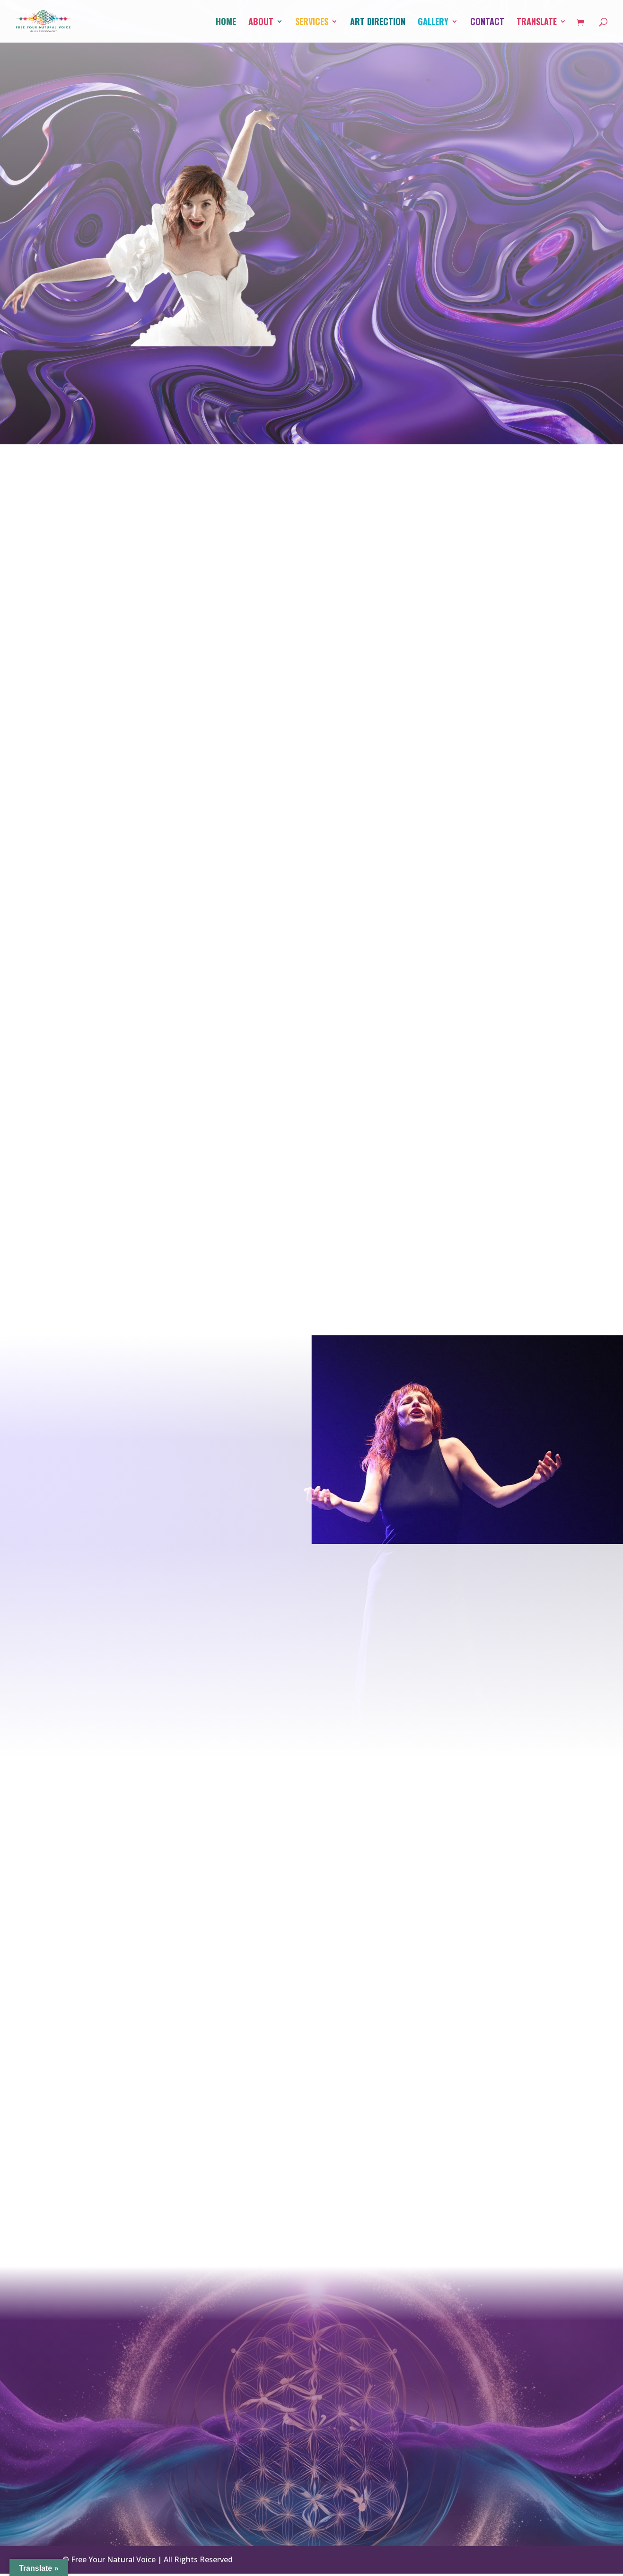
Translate (537, 22)
